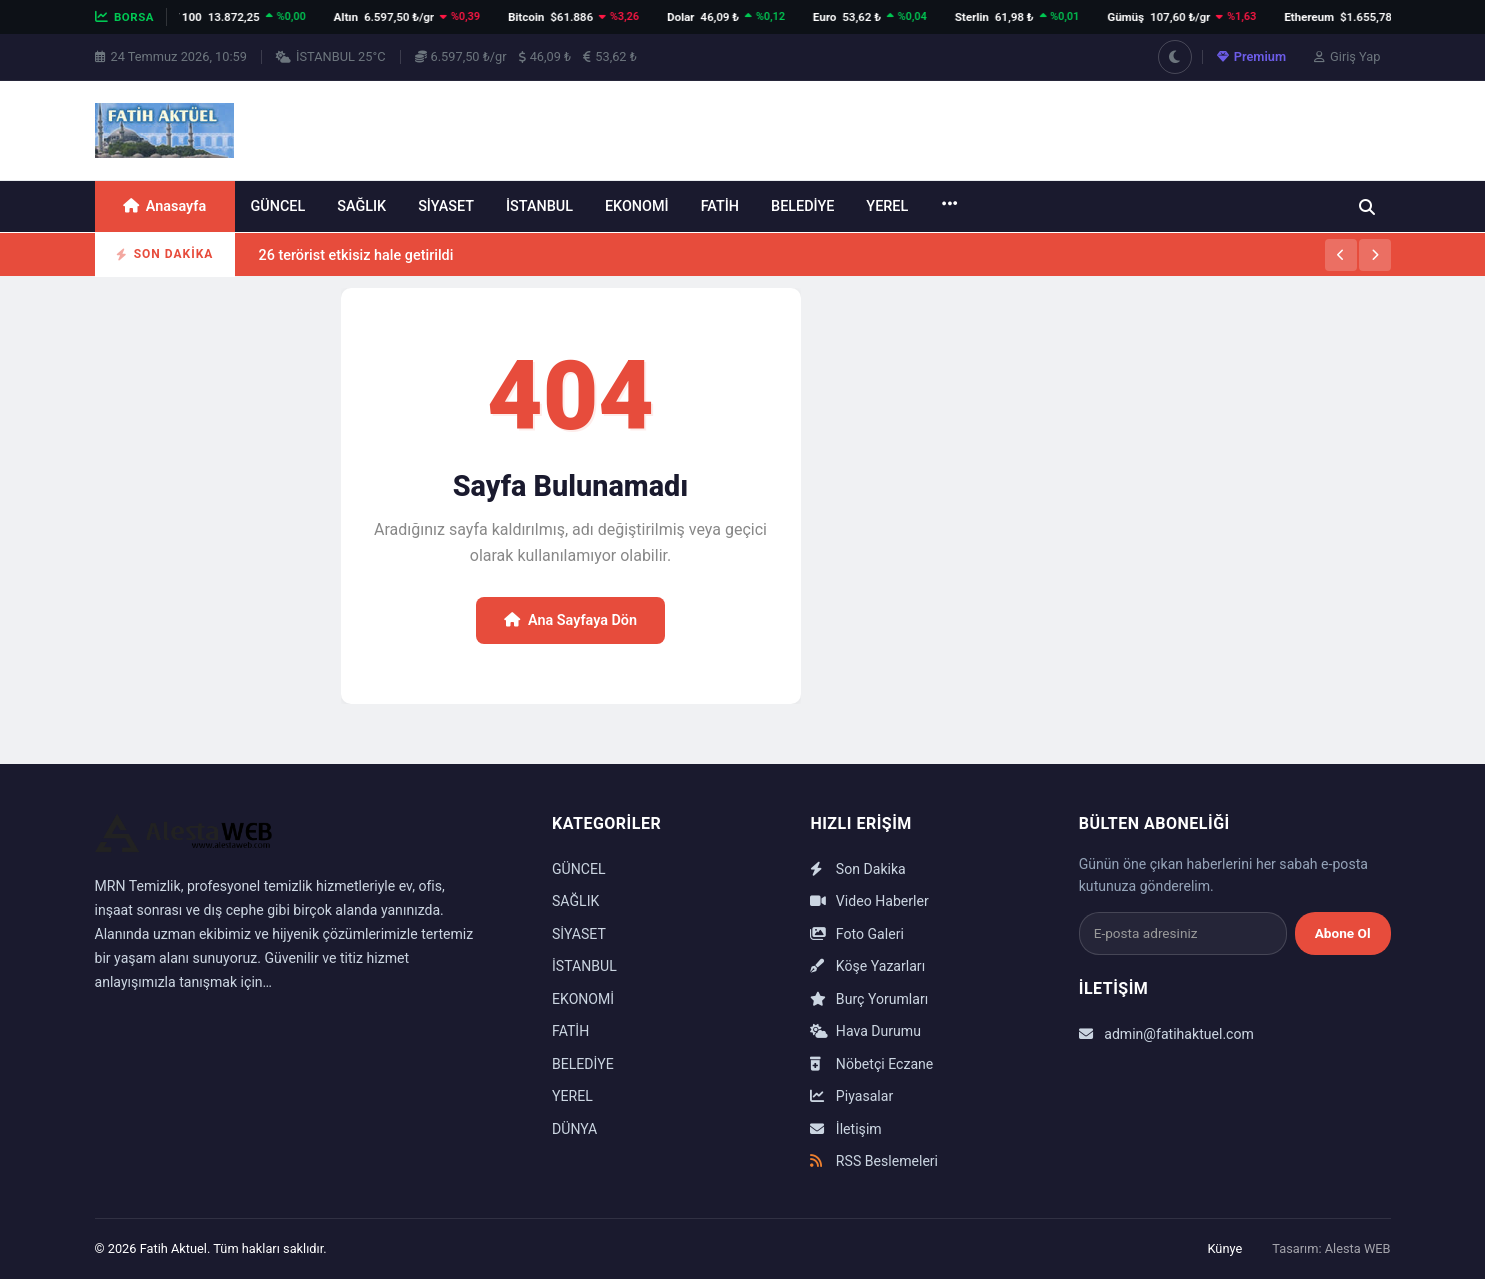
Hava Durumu (865, 1031)
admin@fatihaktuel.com (1166, 1034)
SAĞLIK (361, 206)
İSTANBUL (539, 206)
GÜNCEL (278, 206)
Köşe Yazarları (867, 966)
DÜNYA (574, 1129)
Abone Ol (1343, 933)
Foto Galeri (856, 934)
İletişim (845, 1129)
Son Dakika (857, 869)
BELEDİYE (802, 206)
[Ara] (1367, 207)
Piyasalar (851, 1096)
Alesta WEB (1358, 1248)
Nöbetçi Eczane (871, 1064)
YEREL (887, 206)
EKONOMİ (637, 206)
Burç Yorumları (869, 999)
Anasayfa (164, 206)
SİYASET (446, 206)
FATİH (720, 206)
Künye (1224, 1248)
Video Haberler (869, 901)
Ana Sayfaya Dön (570, 620)
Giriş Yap (1347, 56)
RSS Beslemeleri (874, 1161)
